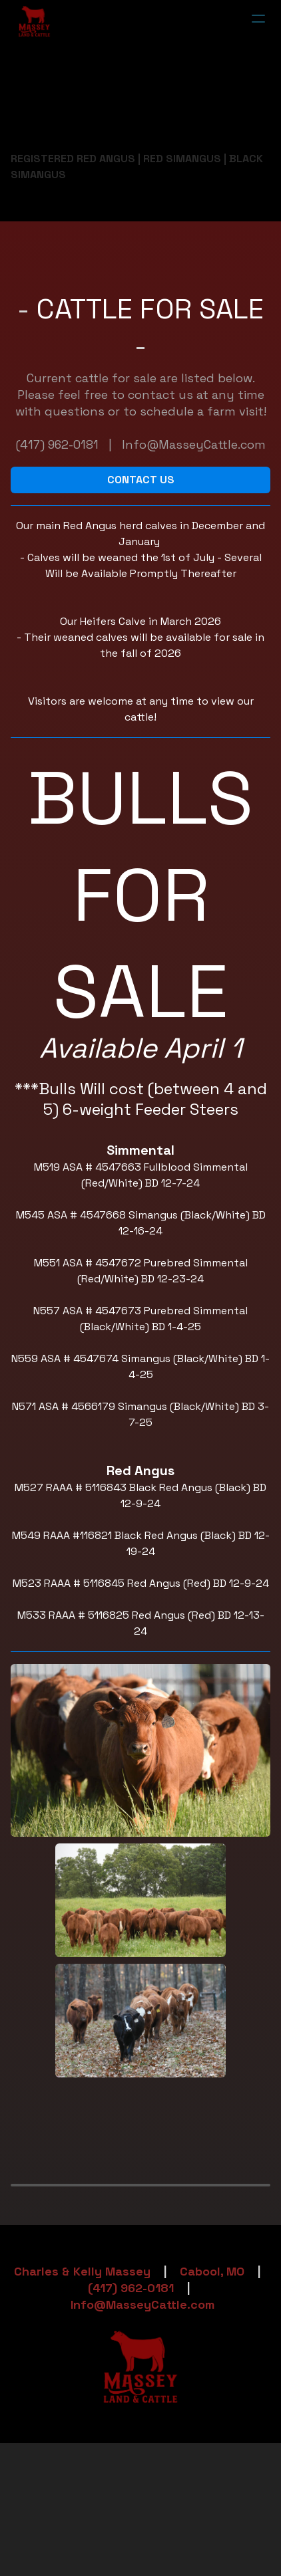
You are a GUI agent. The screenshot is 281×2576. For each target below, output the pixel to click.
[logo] (34, 21)
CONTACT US (140, 480)
